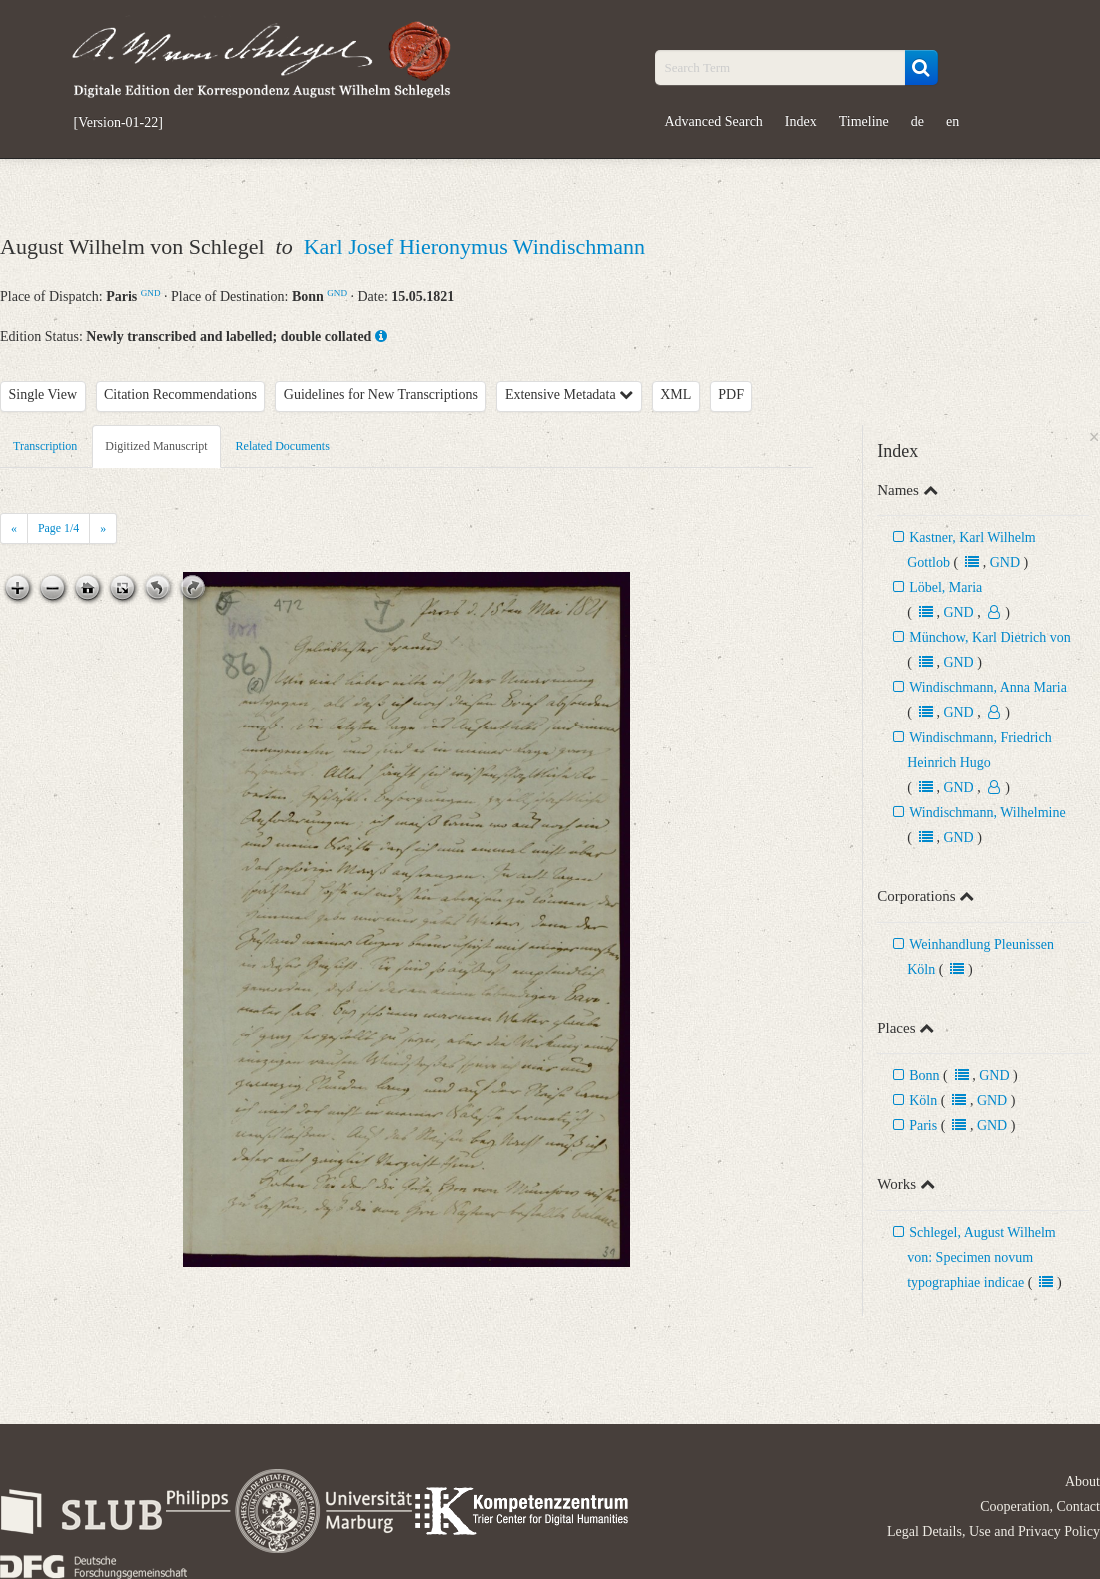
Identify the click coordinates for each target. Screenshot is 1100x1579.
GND (151, 293)
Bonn (924, 1075)
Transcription (45, 446)
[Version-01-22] (118, 123)
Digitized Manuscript (156, 446)
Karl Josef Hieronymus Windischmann (474, 246)
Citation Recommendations (180, 394)
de (917, 121)
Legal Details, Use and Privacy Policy (993, 1531)
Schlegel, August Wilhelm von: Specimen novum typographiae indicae (981, 1257)
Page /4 (58, 528)
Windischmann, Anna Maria (988, 687)
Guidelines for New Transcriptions (381, 394)
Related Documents (283, 446)
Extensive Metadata (569, 394)
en (952, 121)
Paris (923, 1125)
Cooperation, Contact (1040, 1506)
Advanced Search (714, 121)
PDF (731, 394)
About (1082, 1481)
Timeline (864, 121)
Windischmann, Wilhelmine (987, 812)
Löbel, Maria (945, 587)
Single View (43, 394)
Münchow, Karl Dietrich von (990, 637)
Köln (923, 1100)
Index (801, 121)
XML (675, 394)
